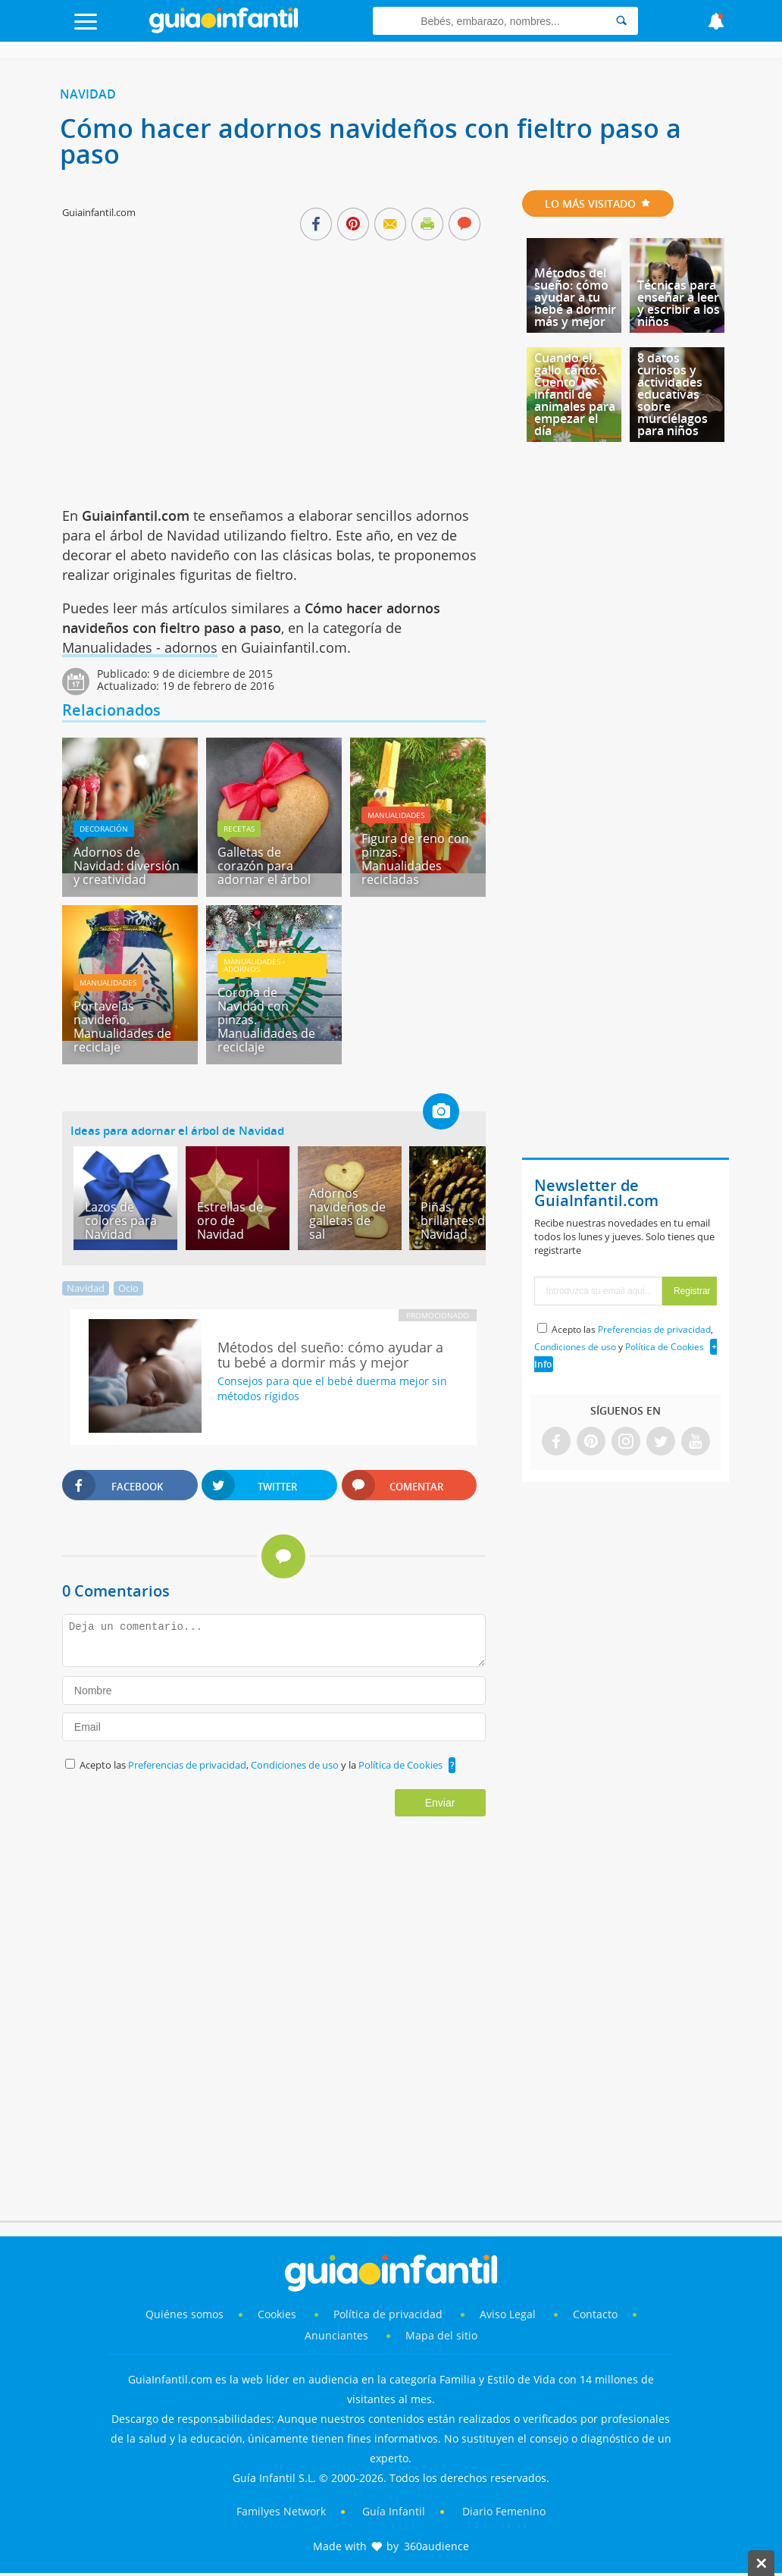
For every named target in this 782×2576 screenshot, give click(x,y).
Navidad (88, 94)
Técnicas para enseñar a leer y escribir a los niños (678, 303)
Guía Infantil (393, 2511)
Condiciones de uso (296, 1765)
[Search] (621, 21)
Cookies (278, 2314)
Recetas (239, 828)
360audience (436, 2546)
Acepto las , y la (262, 1765)
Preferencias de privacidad (187, 1765)
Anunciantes (336, 2335)
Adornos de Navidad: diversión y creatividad (127, 866)
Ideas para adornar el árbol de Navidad (177, 1130)
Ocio (128, 1288)
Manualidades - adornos (139, 647)
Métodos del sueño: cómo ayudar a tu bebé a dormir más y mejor (575, 297)
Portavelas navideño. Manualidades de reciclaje (122, 1026)
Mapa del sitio (441, 2335)
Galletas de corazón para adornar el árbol (264, 866)
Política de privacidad (389, 2314)
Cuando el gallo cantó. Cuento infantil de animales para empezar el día (574, 394)
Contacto (595, 2314)
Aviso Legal (508, 2314)
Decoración (104, 828)
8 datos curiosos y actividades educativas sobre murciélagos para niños (672, 394)
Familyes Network (281, 2511)
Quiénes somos (184, 2314)
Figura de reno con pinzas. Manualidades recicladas (415, 859)
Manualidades (396, 815)
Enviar (440, 1803)
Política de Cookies (400, 1765)
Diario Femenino (504, 2511)
